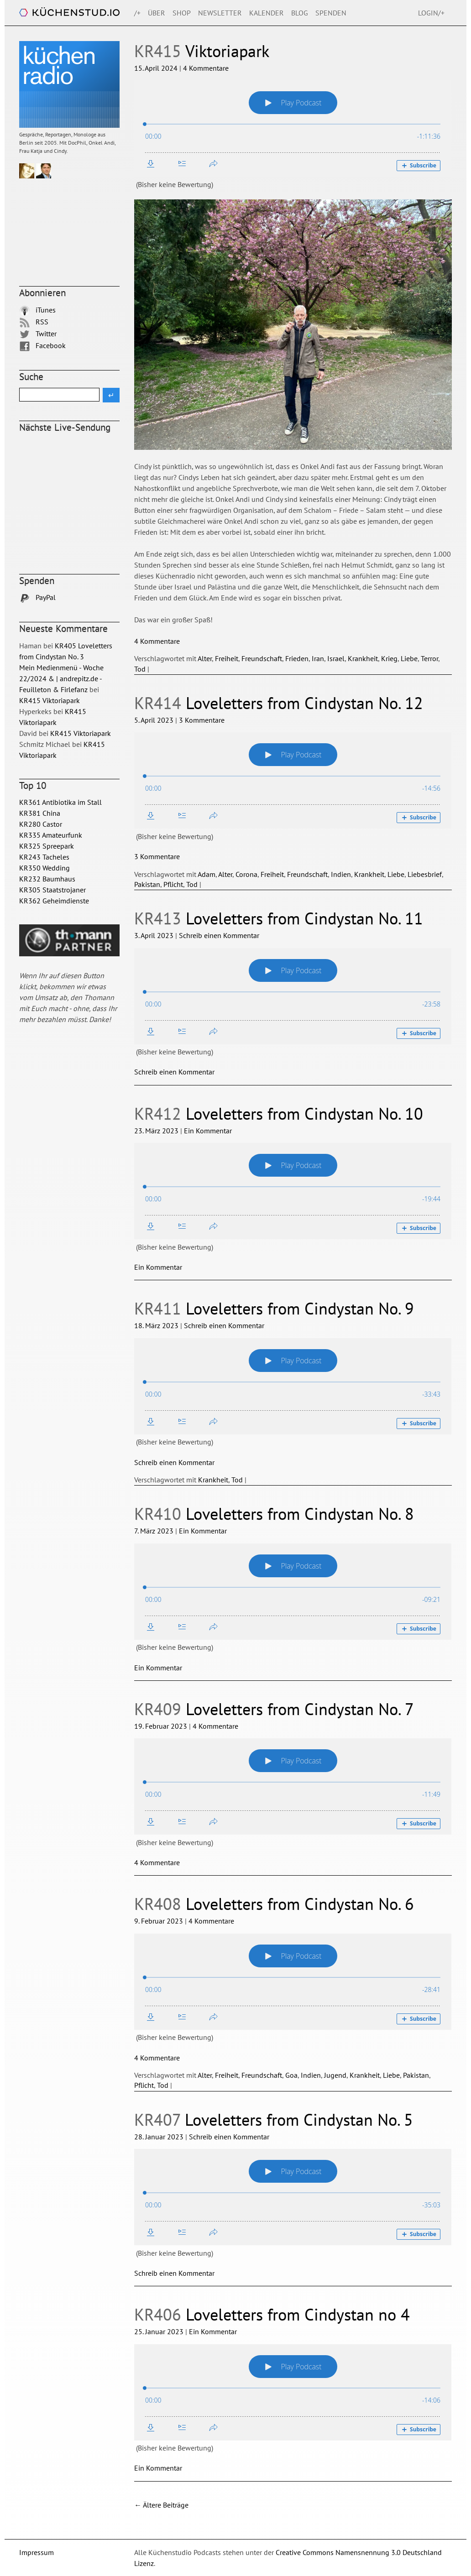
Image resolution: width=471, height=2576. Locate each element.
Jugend (335, 2075)
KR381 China (39, 813)
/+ (137, 12)
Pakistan (147, 884)
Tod (140, 668)
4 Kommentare (206, 68)
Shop (182, 12)
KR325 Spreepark (46, 845)
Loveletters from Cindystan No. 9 (274, 1308)
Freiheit (226, 658)
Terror (429, 658)
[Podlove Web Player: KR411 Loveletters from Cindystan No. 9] (292, 1386)
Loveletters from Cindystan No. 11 (278, 918)
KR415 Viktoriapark (49, 700)
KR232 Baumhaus (47, 878)
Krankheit (363, 658)
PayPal (37, 597)
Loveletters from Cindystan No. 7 (274, 1709)
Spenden (330, 12)
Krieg (389, 658)
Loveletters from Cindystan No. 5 (273, 2119)
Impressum (36, 2552)
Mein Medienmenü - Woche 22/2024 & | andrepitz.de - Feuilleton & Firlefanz (61, 678)
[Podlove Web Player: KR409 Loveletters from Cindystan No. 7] (292, 1786)
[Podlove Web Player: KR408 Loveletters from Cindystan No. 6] (292, 1982)
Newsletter (220, 12)
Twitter (38, 333)
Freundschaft (261, 658)
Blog (299, 12)
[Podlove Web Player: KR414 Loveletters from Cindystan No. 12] (292, 780)
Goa (291, 2075)
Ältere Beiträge (161, 2504)
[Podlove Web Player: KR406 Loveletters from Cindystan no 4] (292, 2392)
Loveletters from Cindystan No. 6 (274, 1903)
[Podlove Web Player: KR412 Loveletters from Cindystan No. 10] (292, 1191)
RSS (33, 321)
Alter (205, 658)
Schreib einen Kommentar (219, 935)
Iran (318, 658)
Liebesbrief (425, 874)
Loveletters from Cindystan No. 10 (278, 1113)
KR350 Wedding (44, 867)
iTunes (37, 309)
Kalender (266, 12)
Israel (336, 658)
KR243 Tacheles (44, 856)
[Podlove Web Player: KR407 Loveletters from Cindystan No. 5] (292, 2197)
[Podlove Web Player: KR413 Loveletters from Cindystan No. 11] (292, 996)
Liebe (409, 658)
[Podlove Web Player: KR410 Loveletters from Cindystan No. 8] (292, 1592)
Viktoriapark (201, 51)
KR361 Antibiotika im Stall (60, 802)
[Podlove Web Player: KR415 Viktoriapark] (292, 128)
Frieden (297, 658)
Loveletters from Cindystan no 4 (272, 2314)
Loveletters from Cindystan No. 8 (274, 1513)
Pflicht (173, 884)
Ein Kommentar (208, 1130)
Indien (341, 874)
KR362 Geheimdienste (54, 900)
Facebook (42, 345)
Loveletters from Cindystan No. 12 (278, 703)
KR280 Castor (40, 824)
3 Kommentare (202, 720)
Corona (246, 874)
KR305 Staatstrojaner (52, 889)
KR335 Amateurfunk (50, 835)
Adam (206, 874)
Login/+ (431, 12)
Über (156, 12)
